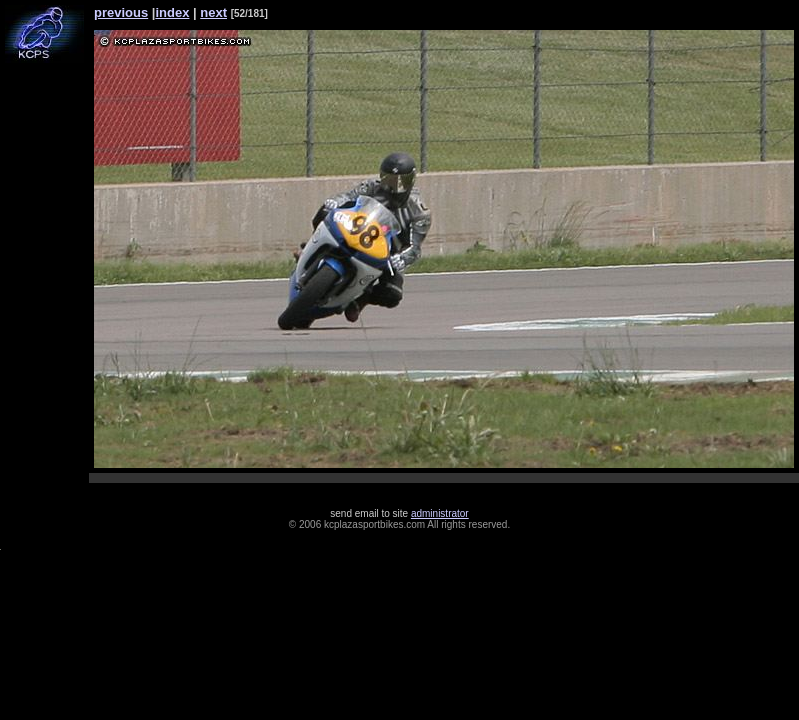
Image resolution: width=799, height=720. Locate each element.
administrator (440, 513)
